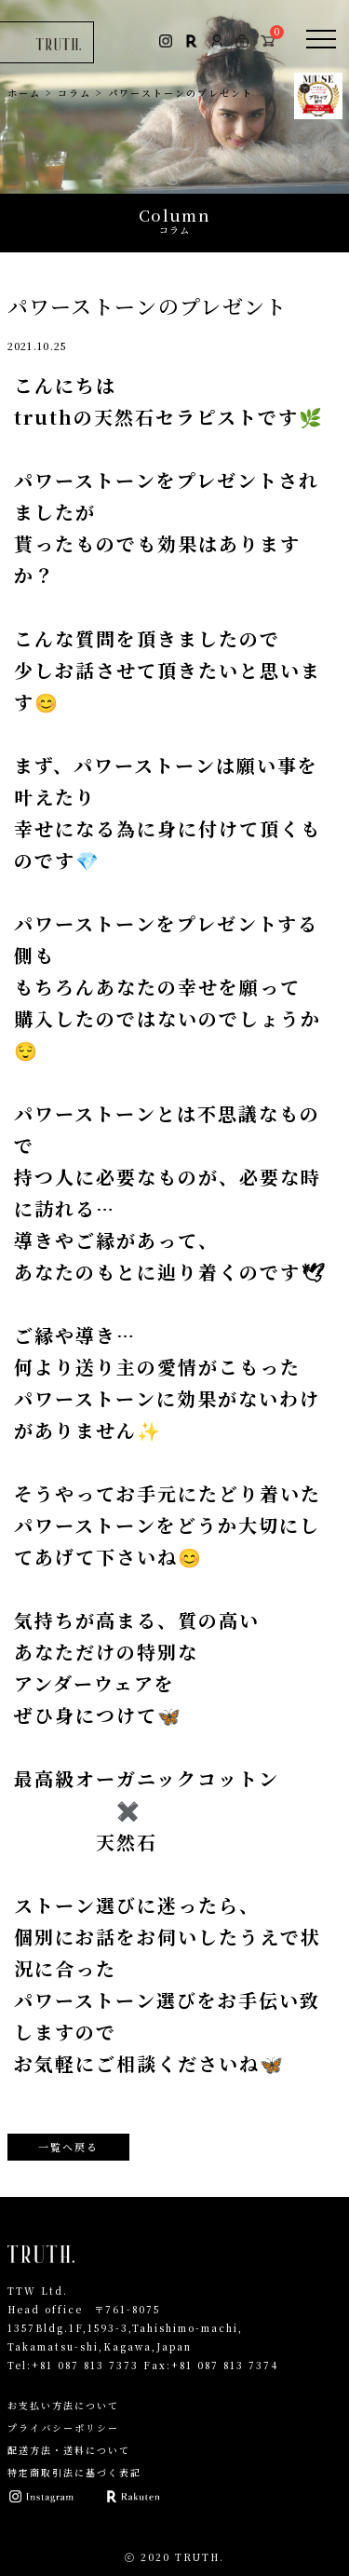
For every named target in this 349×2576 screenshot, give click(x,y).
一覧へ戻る (68, 2146)
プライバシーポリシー (63, 2427)
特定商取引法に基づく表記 (74, 2472)
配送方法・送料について (68, 2450)
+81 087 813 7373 (85, 2365)
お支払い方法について (63, 2405)
